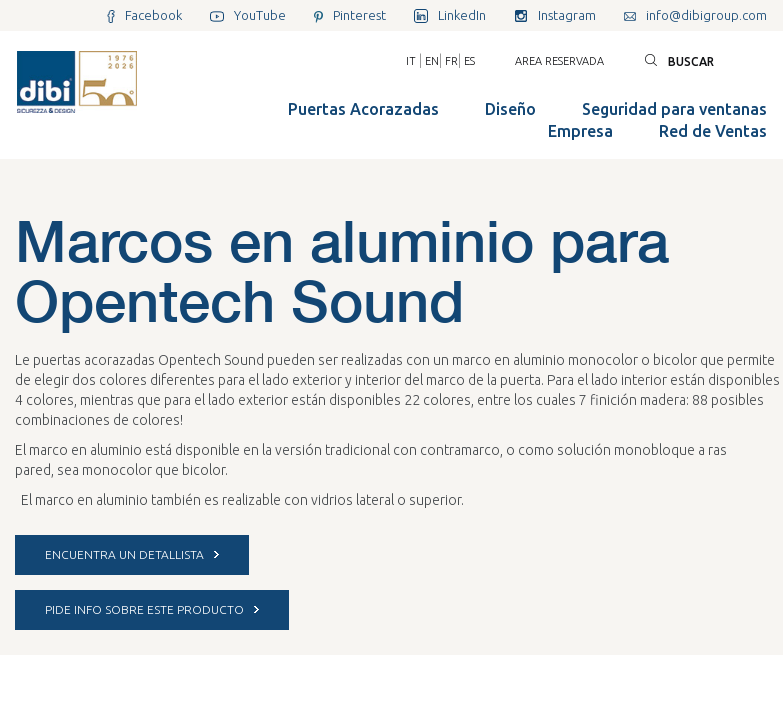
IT (411, 61)
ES (469, 61)
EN (432, 61)
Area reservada (559, 61)
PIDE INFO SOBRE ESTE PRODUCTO (152, 609)
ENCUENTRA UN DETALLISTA (132, 554)
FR (451, 61)
